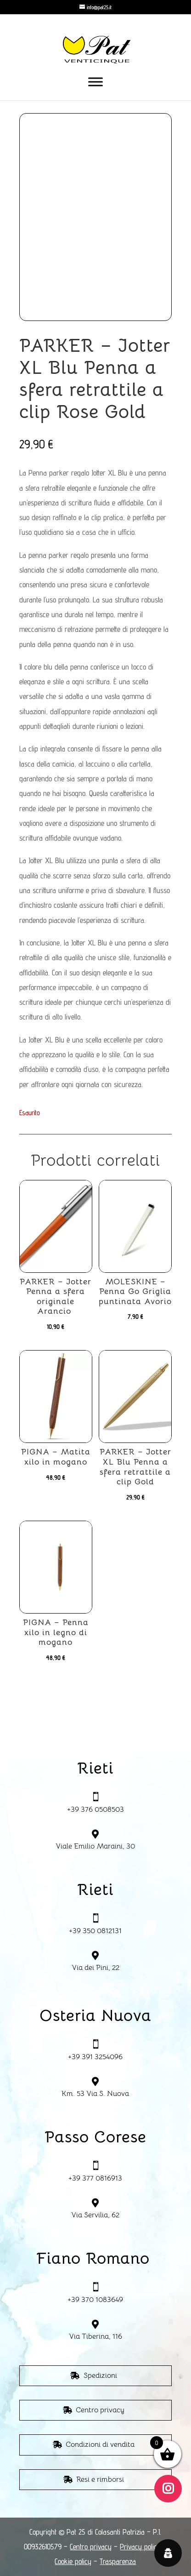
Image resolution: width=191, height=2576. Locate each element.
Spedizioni (100, 2375)
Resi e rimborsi (100, 2479)
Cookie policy (73, 2561)
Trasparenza (118, 2561)
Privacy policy (140, 2546)
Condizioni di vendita (100, 2444)
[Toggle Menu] (95, 81)
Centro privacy (100, 2410)
